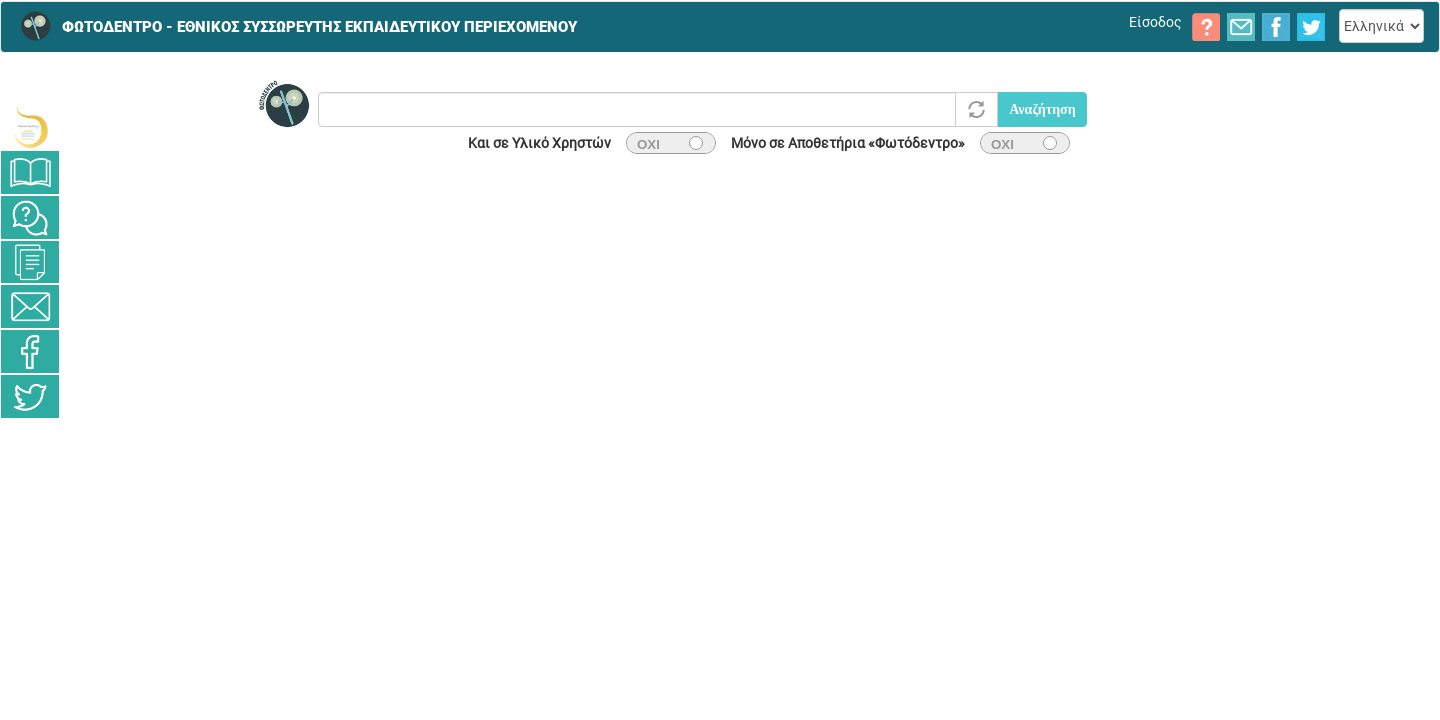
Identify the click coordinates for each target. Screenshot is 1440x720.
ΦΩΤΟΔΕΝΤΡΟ (319, 21)
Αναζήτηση (1042, 109)
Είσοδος (1155, 22)
